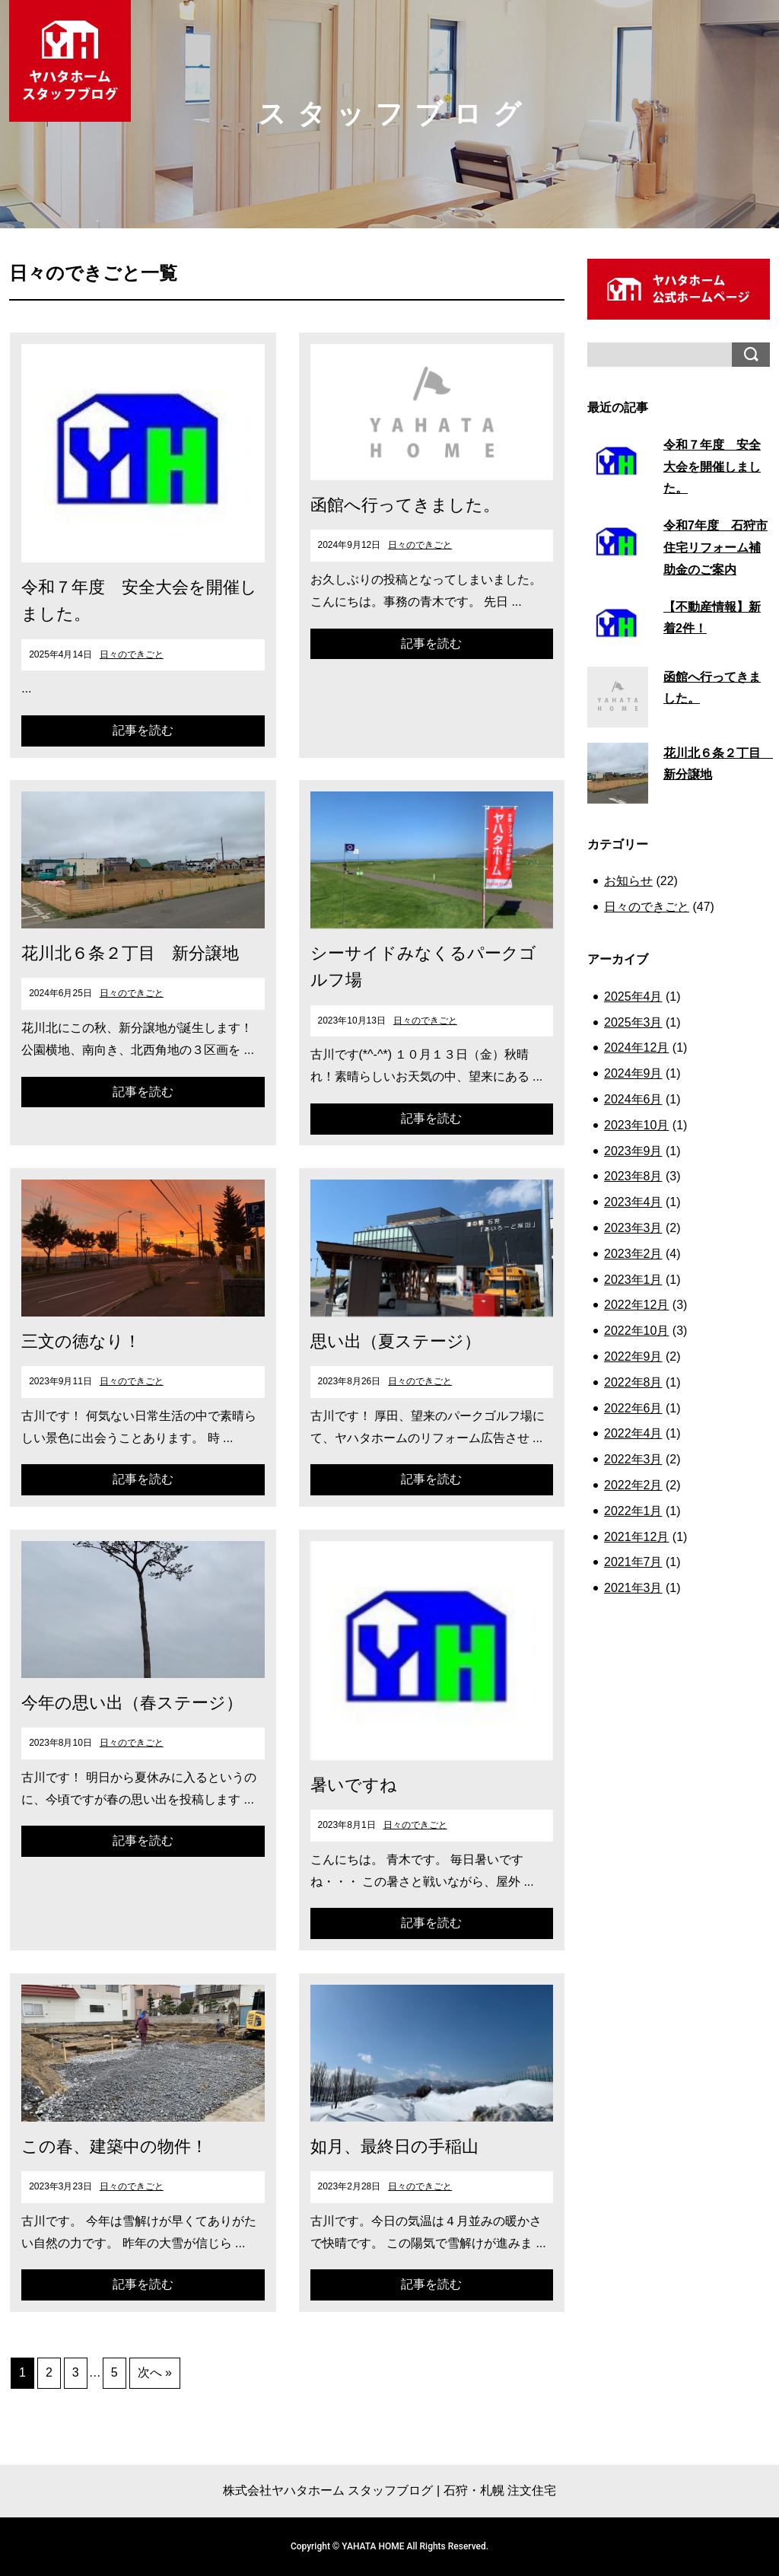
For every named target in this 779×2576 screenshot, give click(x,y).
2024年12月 (636, 1047)
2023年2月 (633, 1253)
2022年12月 (636, 1304)
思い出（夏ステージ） (395, 1341)
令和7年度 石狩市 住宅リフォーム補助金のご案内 (715, 547)
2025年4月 (633, 996)
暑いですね (353, 1784)
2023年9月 (633, 1151)
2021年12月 (636, 1536)
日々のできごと (132, 654)
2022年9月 (633, 1356)
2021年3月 (633, 1587)
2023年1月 (633, 1279)
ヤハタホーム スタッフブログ (70, 61)
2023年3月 (633, 1227)
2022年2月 (633, 1485)
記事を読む (143, 730)
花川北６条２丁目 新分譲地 (130, 953)
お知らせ (628, 880)
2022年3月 (633, 1459)
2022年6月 (633, 1408)
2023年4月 (633, 1202)
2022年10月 (636, 1330)
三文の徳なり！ (81, 1341)
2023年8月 (633, 1176)
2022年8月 (633, 1382)
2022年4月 (633, 1433)
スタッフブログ (395, 113)
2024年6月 (633, 1099)
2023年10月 (636, 1125)
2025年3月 (633, 1022)
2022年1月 (633, 1511)
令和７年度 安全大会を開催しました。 (712, 466)
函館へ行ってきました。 (405, 504)
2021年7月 (633, 1561)
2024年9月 (633, 1073)
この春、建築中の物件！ (114, 2146)
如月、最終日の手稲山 (394, 2146)
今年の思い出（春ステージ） (132, 1702)
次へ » (155, 2372)
